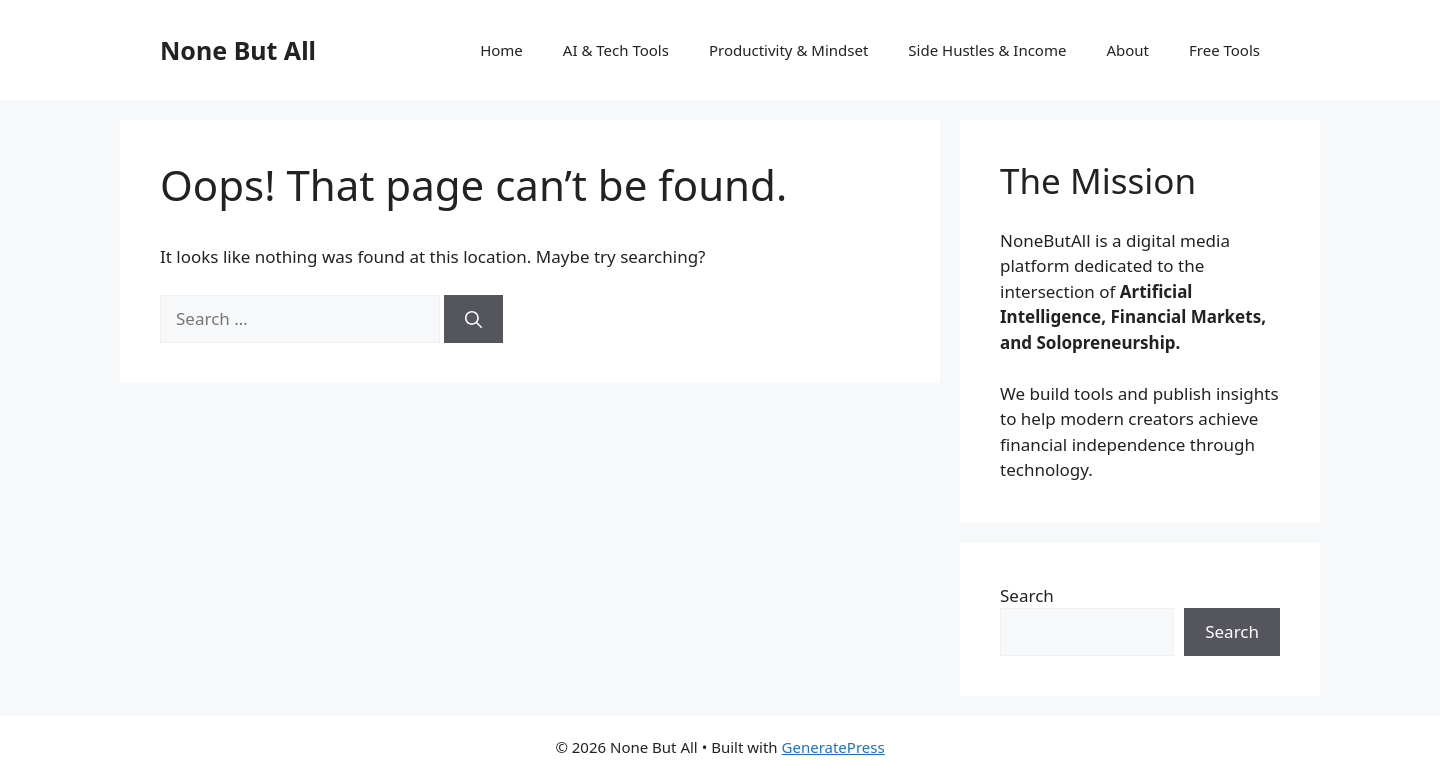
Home (501, 50)
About (1127, 50)
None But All (238, 50)
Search (1027, 595)
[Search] (473, 319)
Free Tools (1224, 50)
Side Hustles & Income (987, 50)
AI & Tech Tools (616, 50)
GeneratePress (833, 747)
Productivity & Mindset (788, 50)
